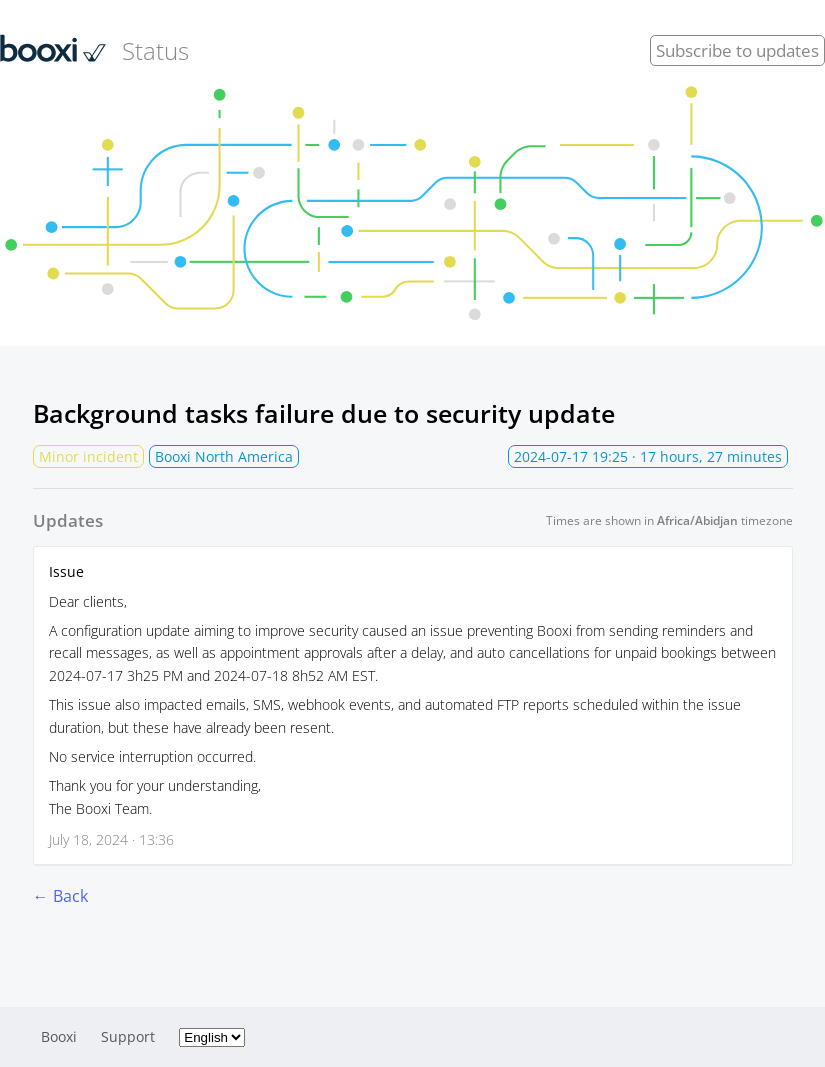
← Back (60, 896)
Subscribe (737, 50)
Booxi (59, 1036)
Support (128, 1036)
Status (94, 50)
